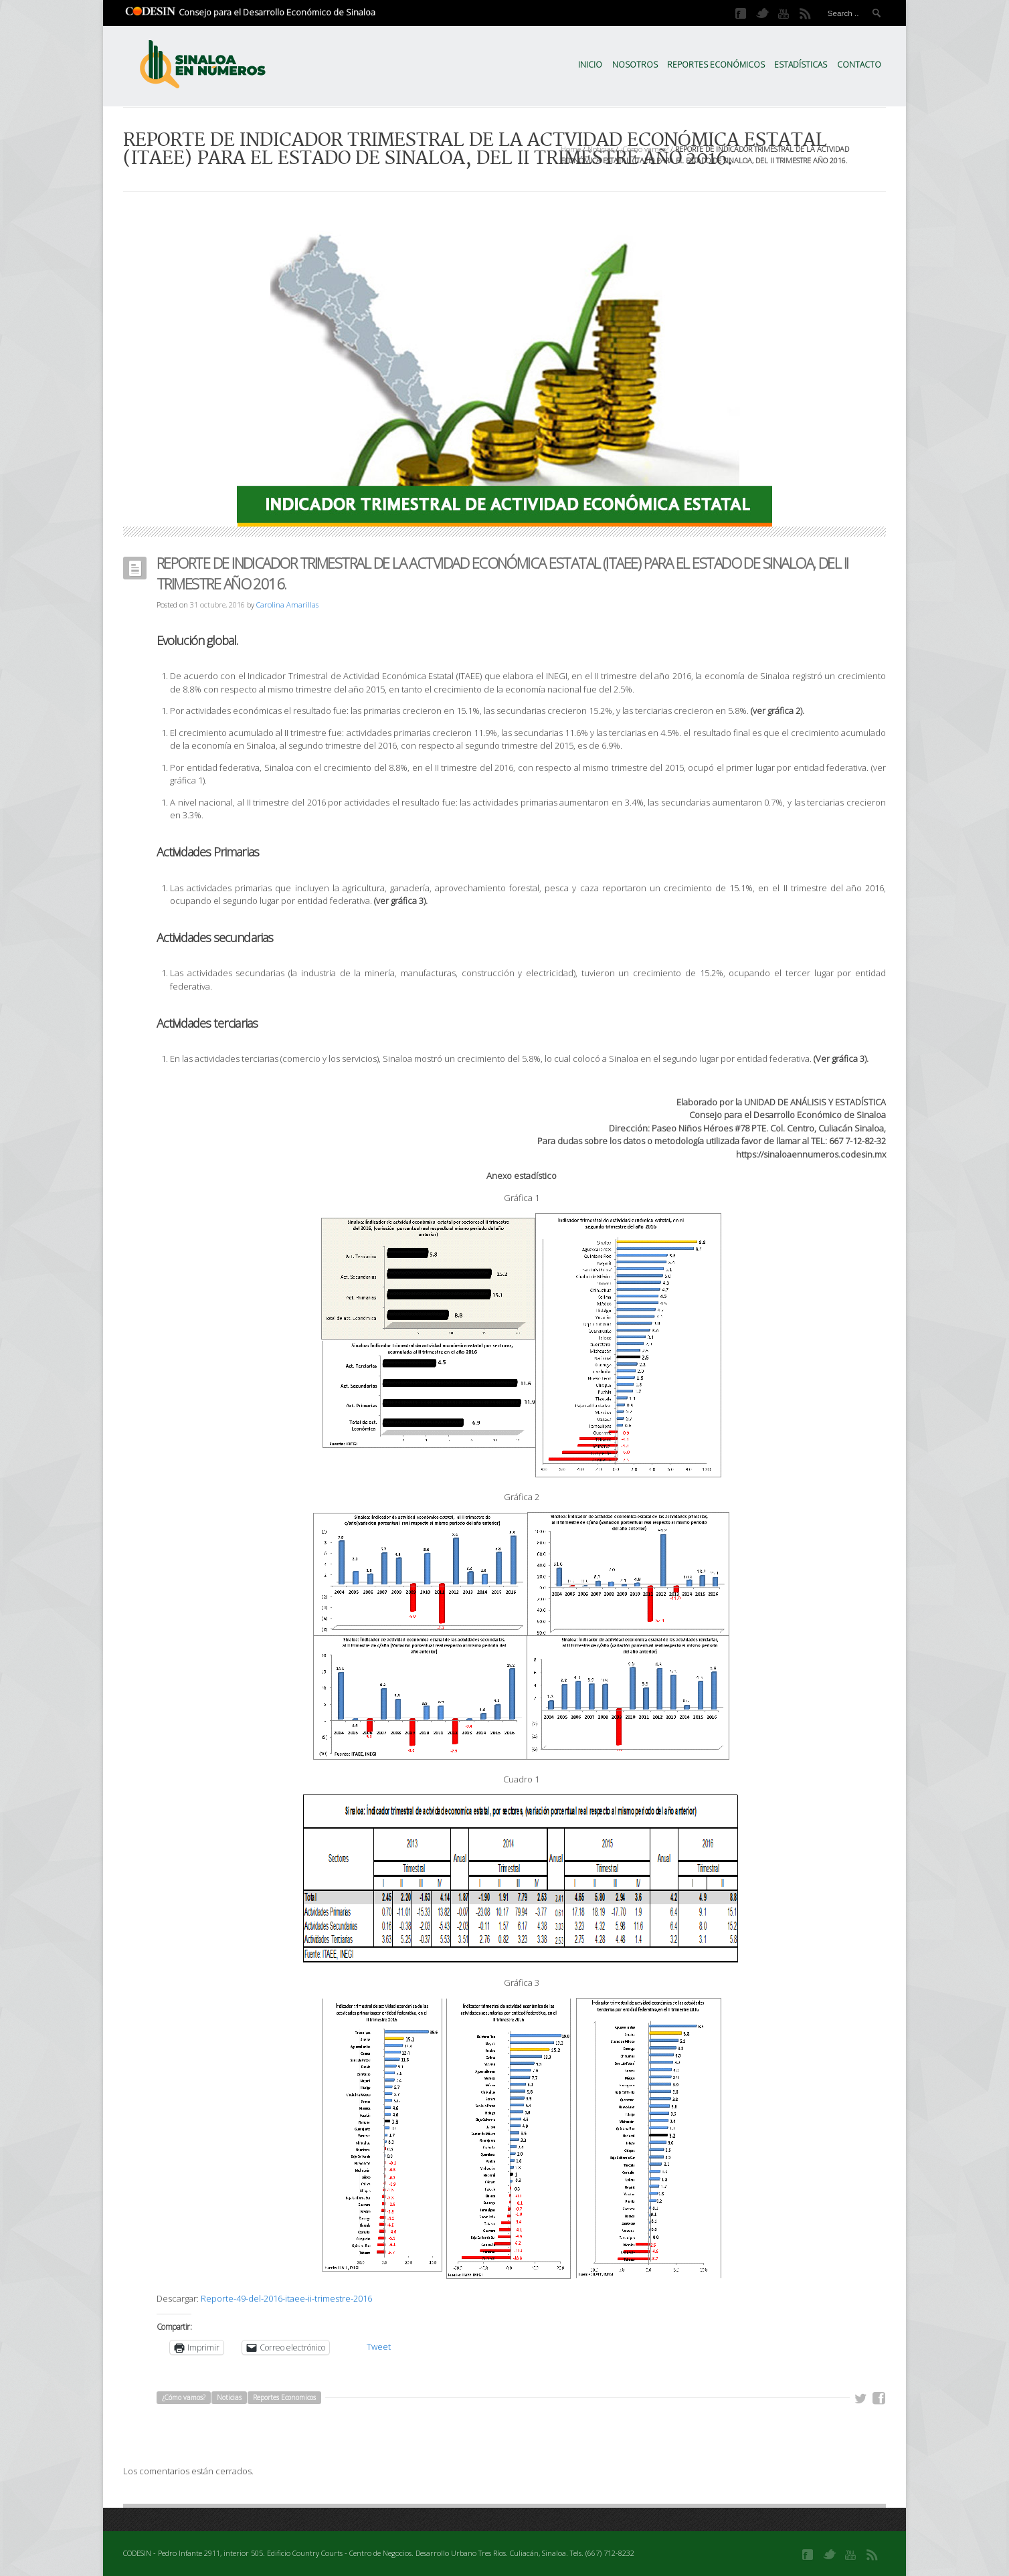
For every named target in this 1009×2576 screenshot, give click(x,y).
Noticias (600, 149)
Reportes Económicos (716, 64)
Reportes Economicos (284, 2397)
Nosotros (635, 64)
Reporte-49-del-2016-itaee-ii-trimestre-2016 (286, 2298)
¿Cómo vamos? (644, 149)
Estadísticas (800, 64)
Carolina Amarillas (287, 605)
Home (571, 149)
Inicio (590, 64)
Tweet (379, 2346)
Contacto (859, 64)
